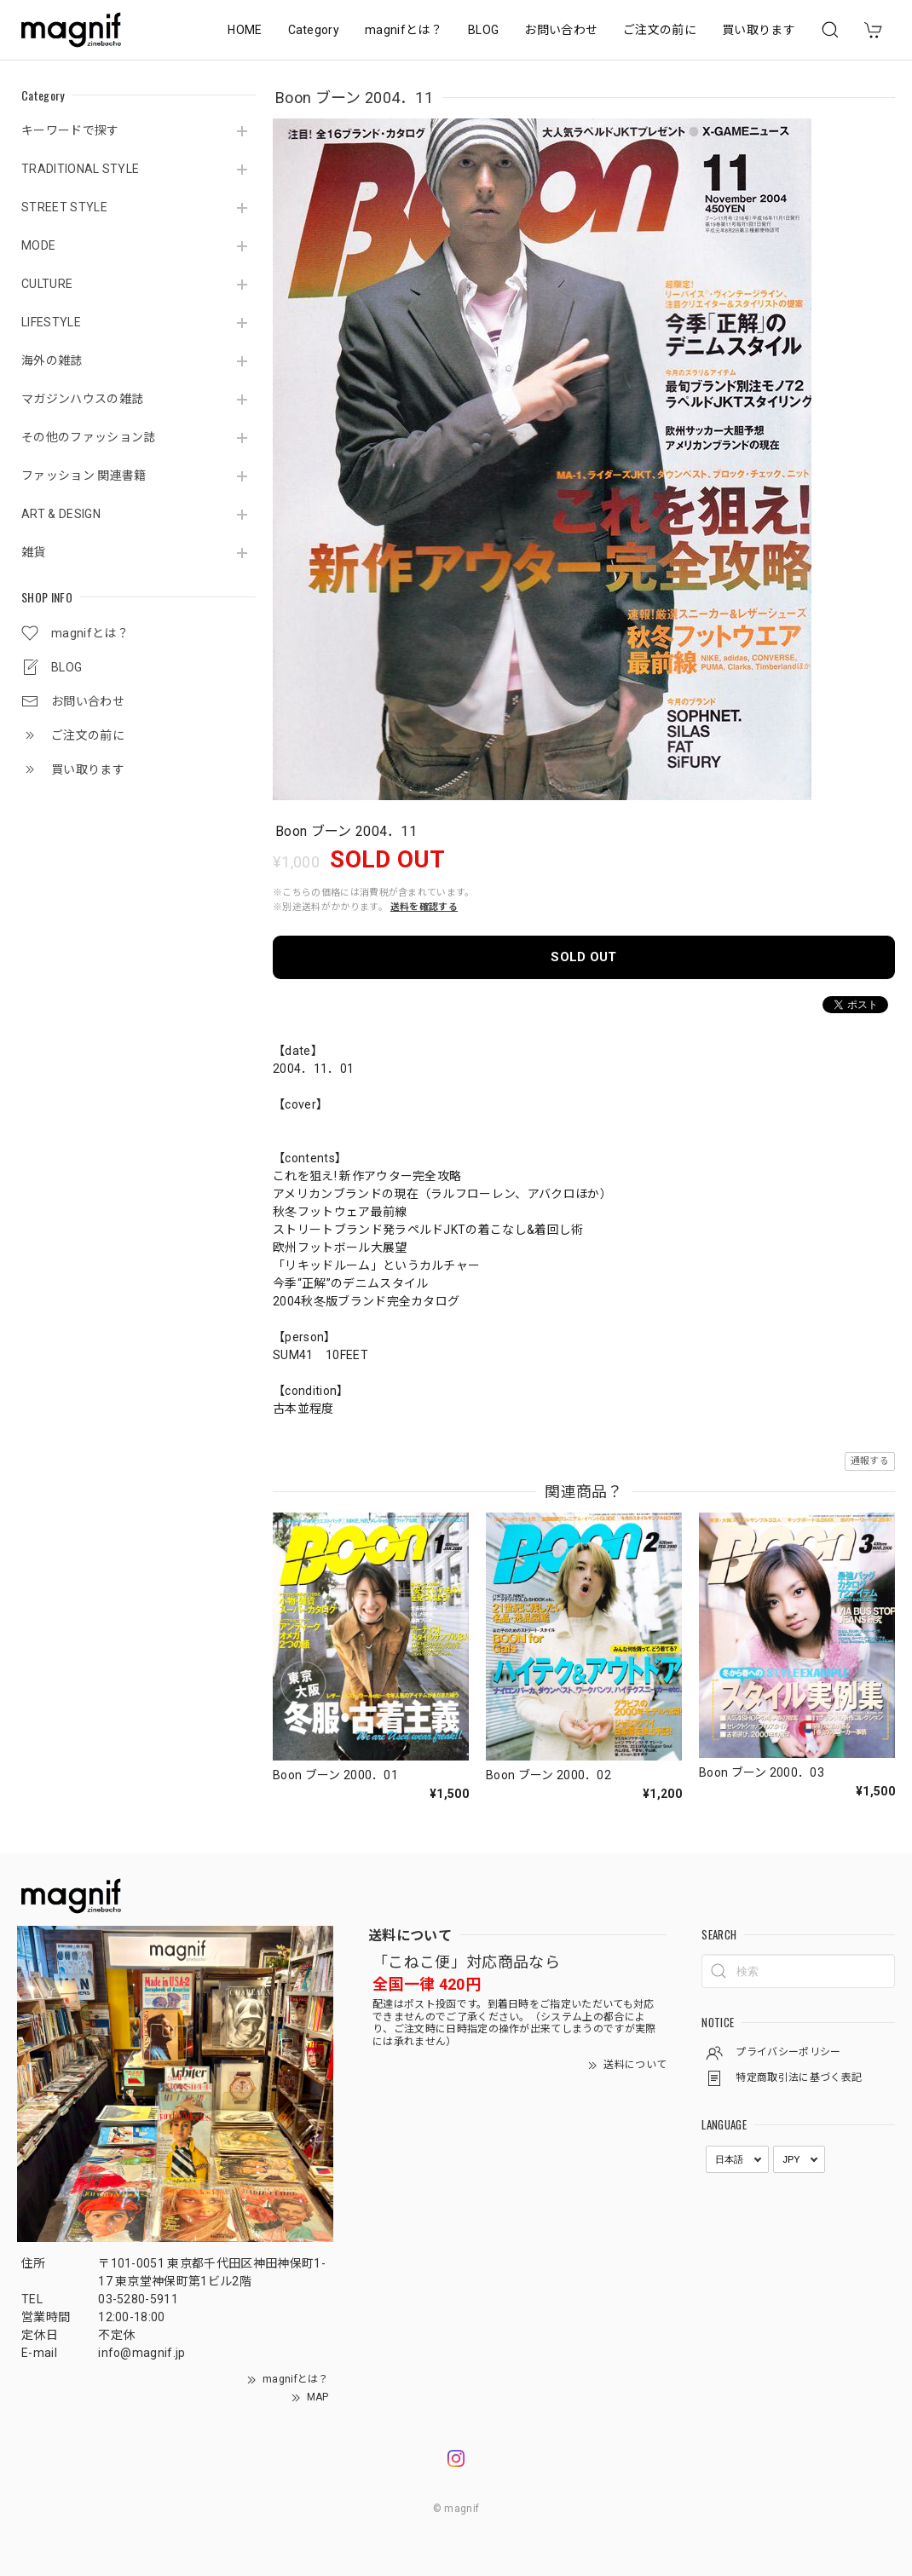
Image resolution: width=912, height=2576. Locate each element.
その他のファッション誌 (88, 437)
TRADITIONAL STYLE (80, 169)
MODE (38, 245)
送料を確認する (424, 907)
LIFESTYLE (51, 322)
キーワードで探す (70, 130)
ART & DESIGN (61, 514)
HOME (245, 30)
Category (314, 30)
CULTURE (46, 284)
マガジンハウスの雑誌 (82, 399)
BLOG (483, 30)
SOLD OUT (584, 957)
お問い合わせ (560, 30)
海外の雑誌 (52, 360)
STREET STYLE (64, 207)
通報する (870, 1461)
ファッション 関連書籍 (84, 475)
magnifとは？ (403, 30)
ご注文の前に (659, 30)
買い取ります (758, 30)
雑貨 (33, 552)
